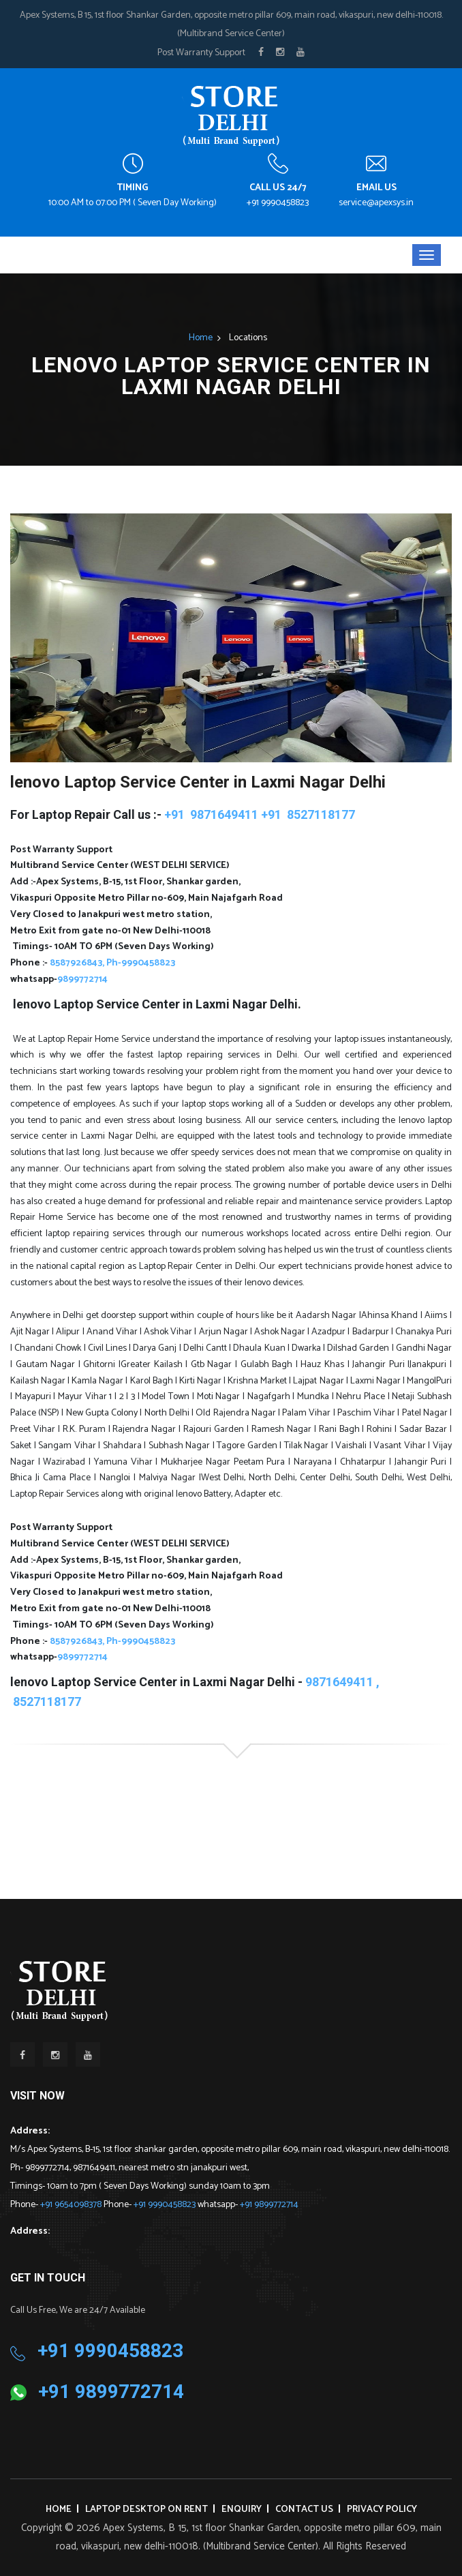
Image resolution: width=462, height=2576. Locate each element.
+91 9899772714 (269, 2205)
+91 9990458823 (278, 203)
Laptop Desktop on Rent (146, 2509)
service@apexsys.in (376, 203)
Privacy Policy (382, 2509)
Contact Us (304, 2509)
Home (201, 338)
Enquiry (241, 2509)
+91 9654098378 (72, 2205)
